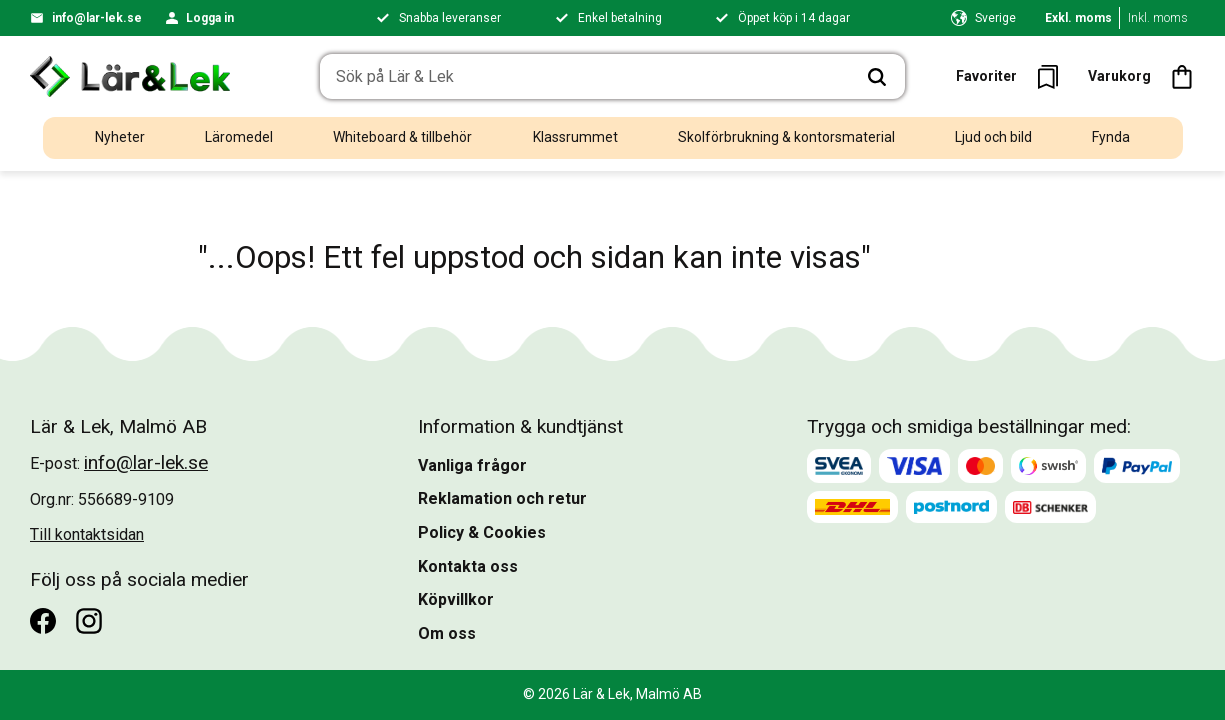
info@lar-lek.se (97, 18)
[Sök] (876, 77)
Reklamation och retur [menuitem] (502, 498)
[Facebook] (43, 621)
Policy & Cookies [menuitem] (482, 532)
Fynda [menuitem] (1111, 137)
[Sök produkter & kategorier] (584, 77)
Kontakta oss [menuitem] (468, 566)
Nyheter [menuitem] (120, 137)
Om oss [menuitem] (447, 633)
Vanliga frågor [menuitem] (472, 465)
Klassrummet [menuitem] (575, 137)
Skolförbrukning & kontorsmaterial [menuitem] (786, 137)
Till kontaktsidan (87, 534)
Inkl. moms (1158, 18)
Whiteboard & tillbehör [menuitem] (402, 137)
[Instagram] (89, 621)
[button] (1013, 76)
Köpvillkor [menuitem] (456, 599)
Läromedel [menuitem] (239, 137)
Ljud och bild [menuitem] (993, 137)
